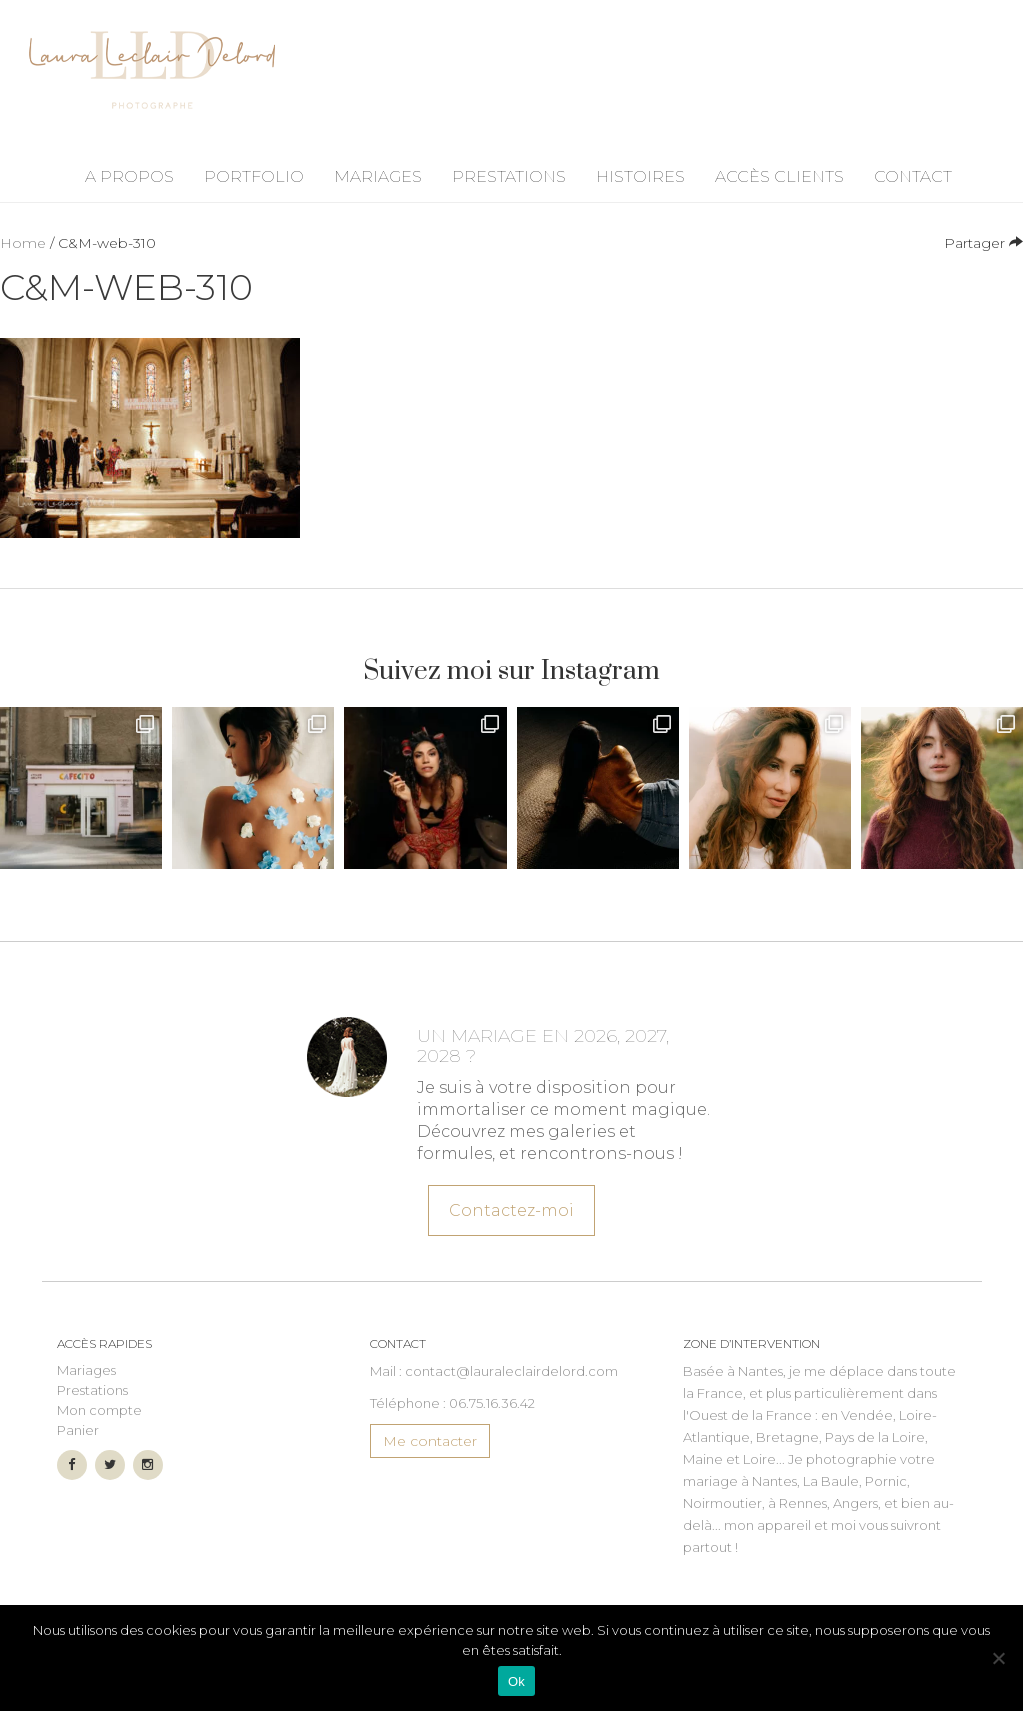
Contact (913, 176)
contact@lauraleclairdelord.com (511, 1371)
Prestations (509, 176)
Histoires (640, 176)
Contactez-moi (511, 1207)
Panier (78, 1430)
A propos (129, 176)
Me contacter (430, 1441)
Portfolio (254, 176)
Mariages (378, 176)
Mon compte (99, 1410)
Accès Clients (779, 176)
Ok (516, 1681)
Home (23, 243)
